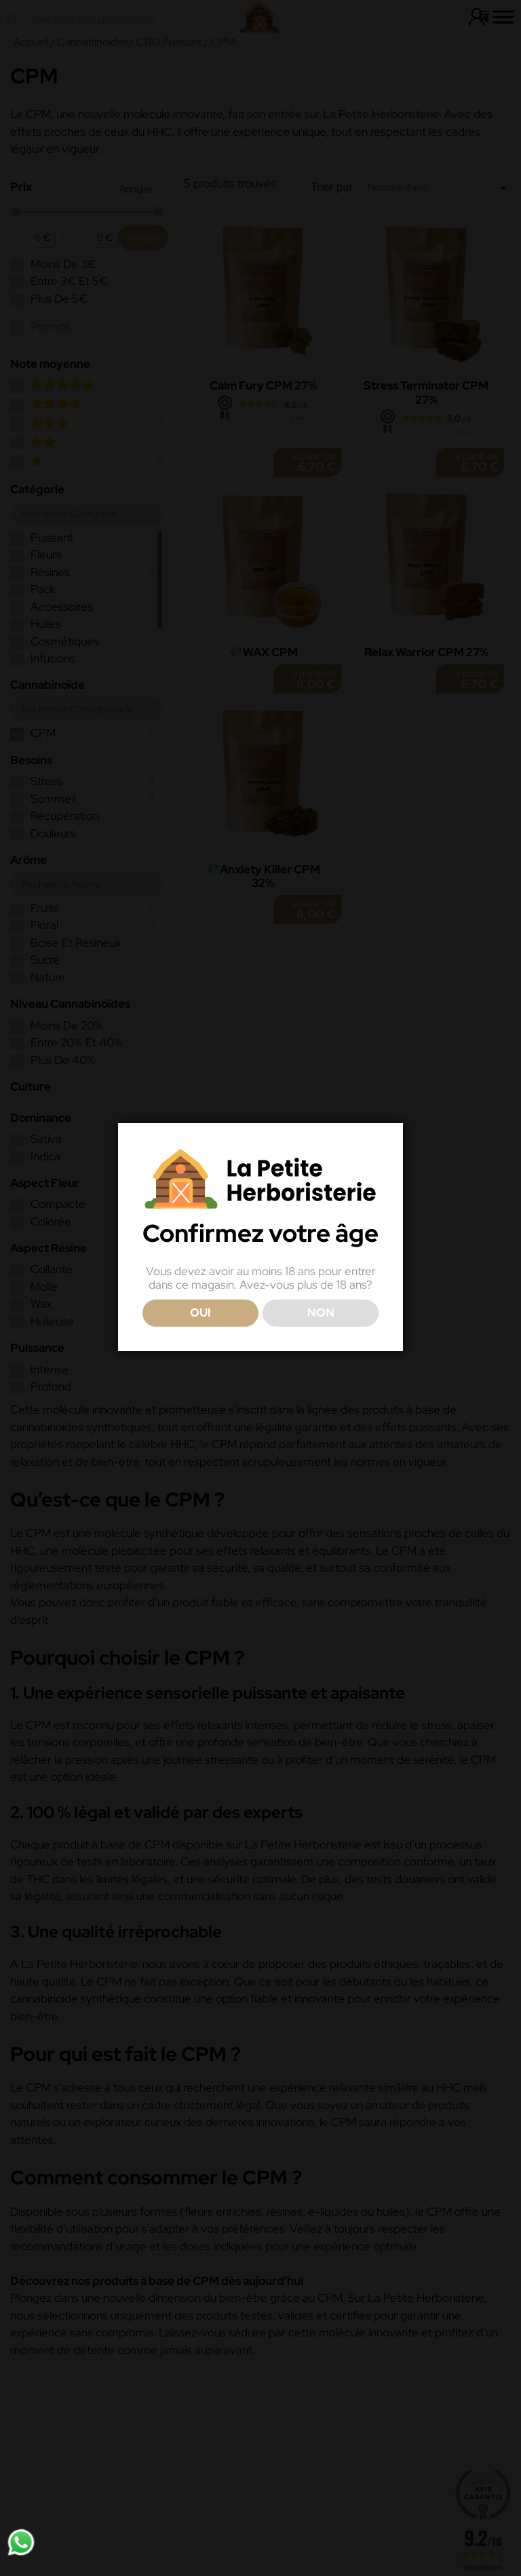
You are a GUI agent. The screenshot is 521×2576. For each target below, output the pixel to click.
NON (320, 1312)
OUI (200, 1312)
